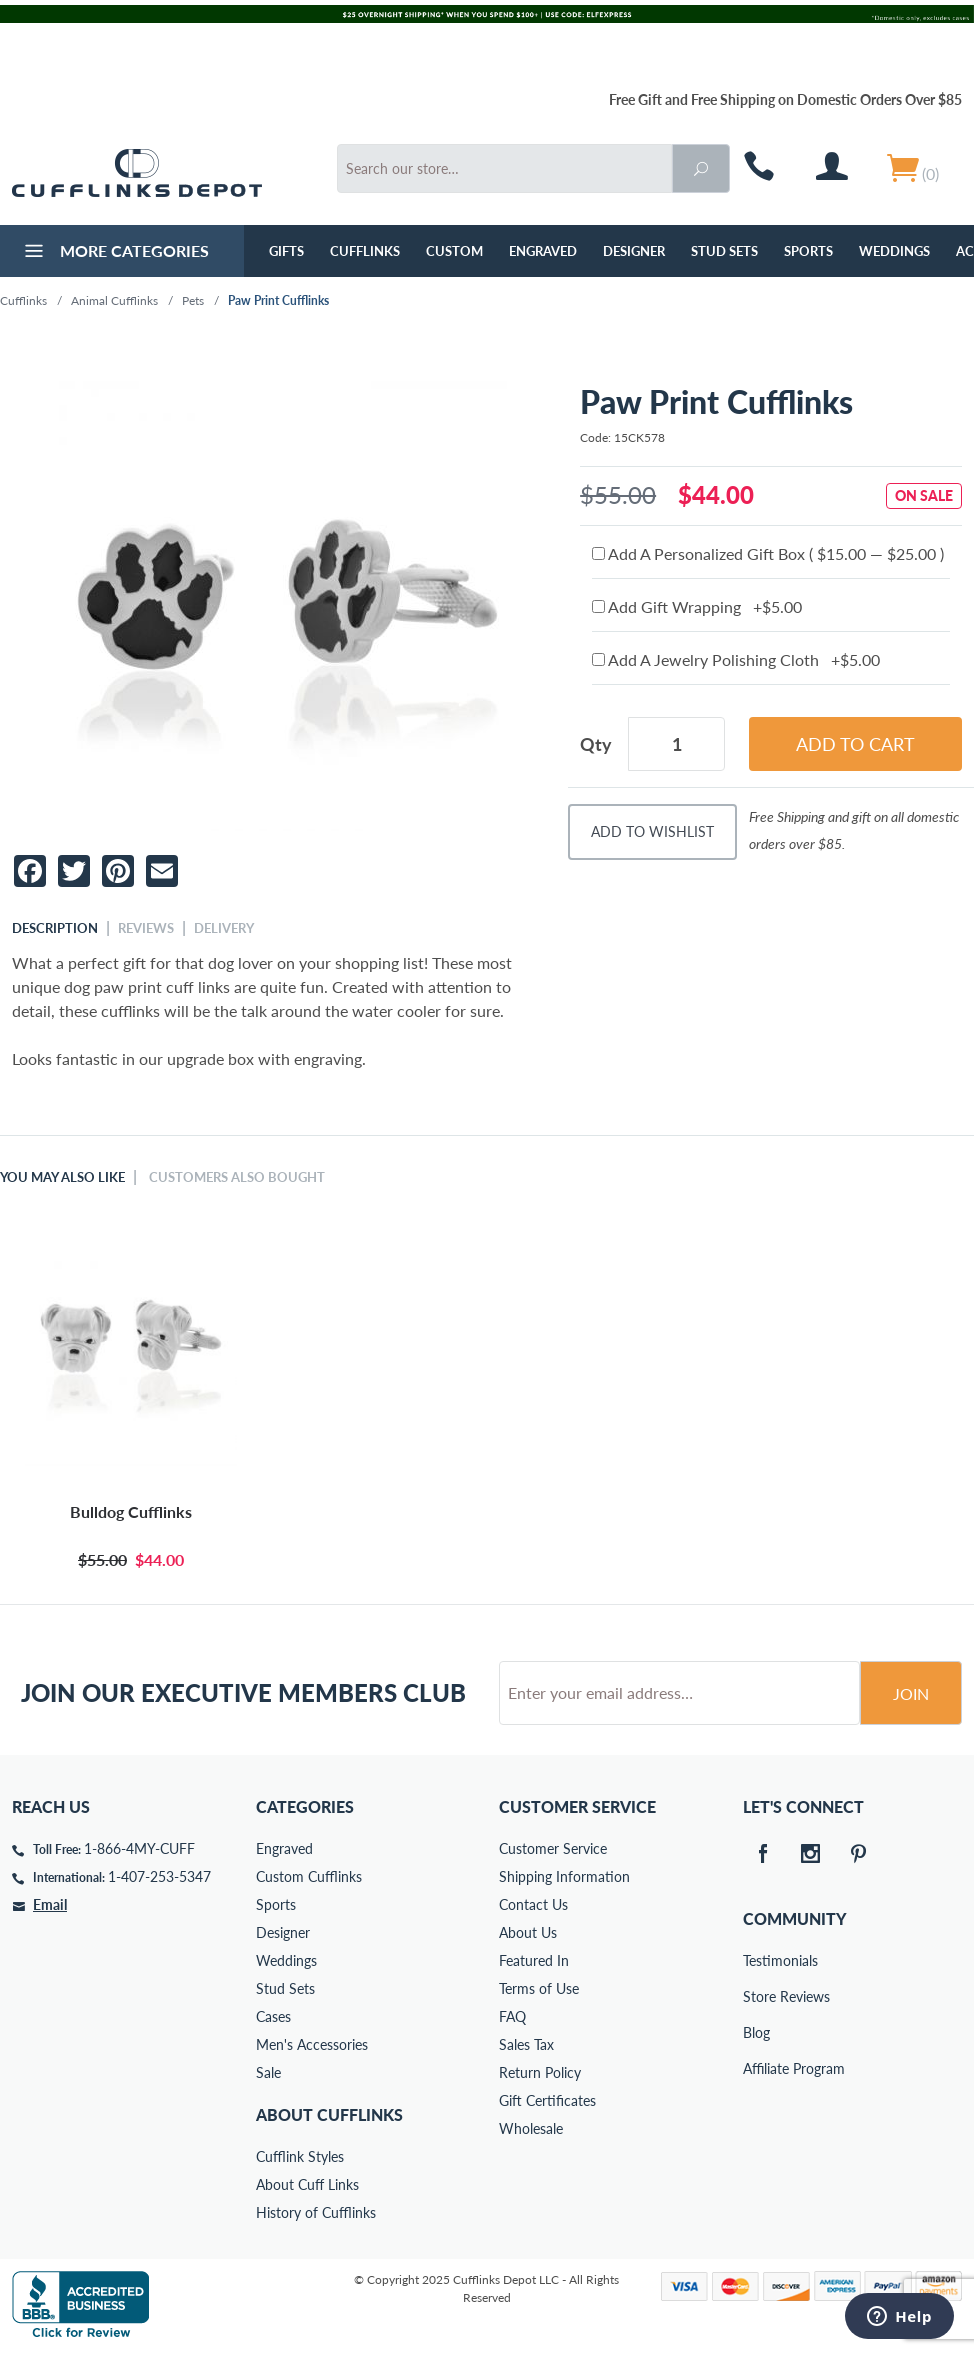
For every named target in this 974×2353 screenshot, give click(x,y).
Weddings (894, 251)
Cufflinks (365, 251)
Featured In (534, 1960)
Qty (596, 744)
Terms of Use (539, 1988)
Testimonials (757, 1960)
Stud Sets (724, 251)
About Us (528, 1932)
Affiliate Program (757, 2068)
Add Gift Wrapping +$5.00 (697, 606)
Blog (756, 2032)
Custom (454, 251)
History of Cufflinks (316, 2212)
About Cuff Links (307, 2184)
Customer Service (553, 1848)
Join (911, 1693)
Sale (268, 2072)
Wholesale (531, 2128)
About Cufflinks (329, 2114)
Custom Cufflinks (309, 1876)
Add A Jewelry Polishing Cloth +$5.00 (736, 659)
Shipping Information (564, 1876)
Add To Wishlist (652, 831)
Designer (634, 251)
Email (50, 1904)
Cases (273, 2016)
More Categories (114, 253)
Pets (193, 300)
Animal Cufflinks (114, 300)
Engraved (543, 251)
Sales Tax (526, 2044)
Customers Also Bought (237, 1177)
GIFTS (286, 251)
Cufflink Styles (300, 2156)
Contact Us (533, 1904)
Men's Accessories (312, 2044)
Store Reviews (757, 1996)
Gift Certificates (547, 2100)
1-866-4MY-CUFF (139, 1848)
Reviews (146, 928)
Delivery (224, 928)
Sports (808, 251)
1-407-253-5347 (159, 1876)
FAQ (512, 2016)
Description (55, 928)
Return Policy (540, 2072)
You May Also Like (62, 1177)
